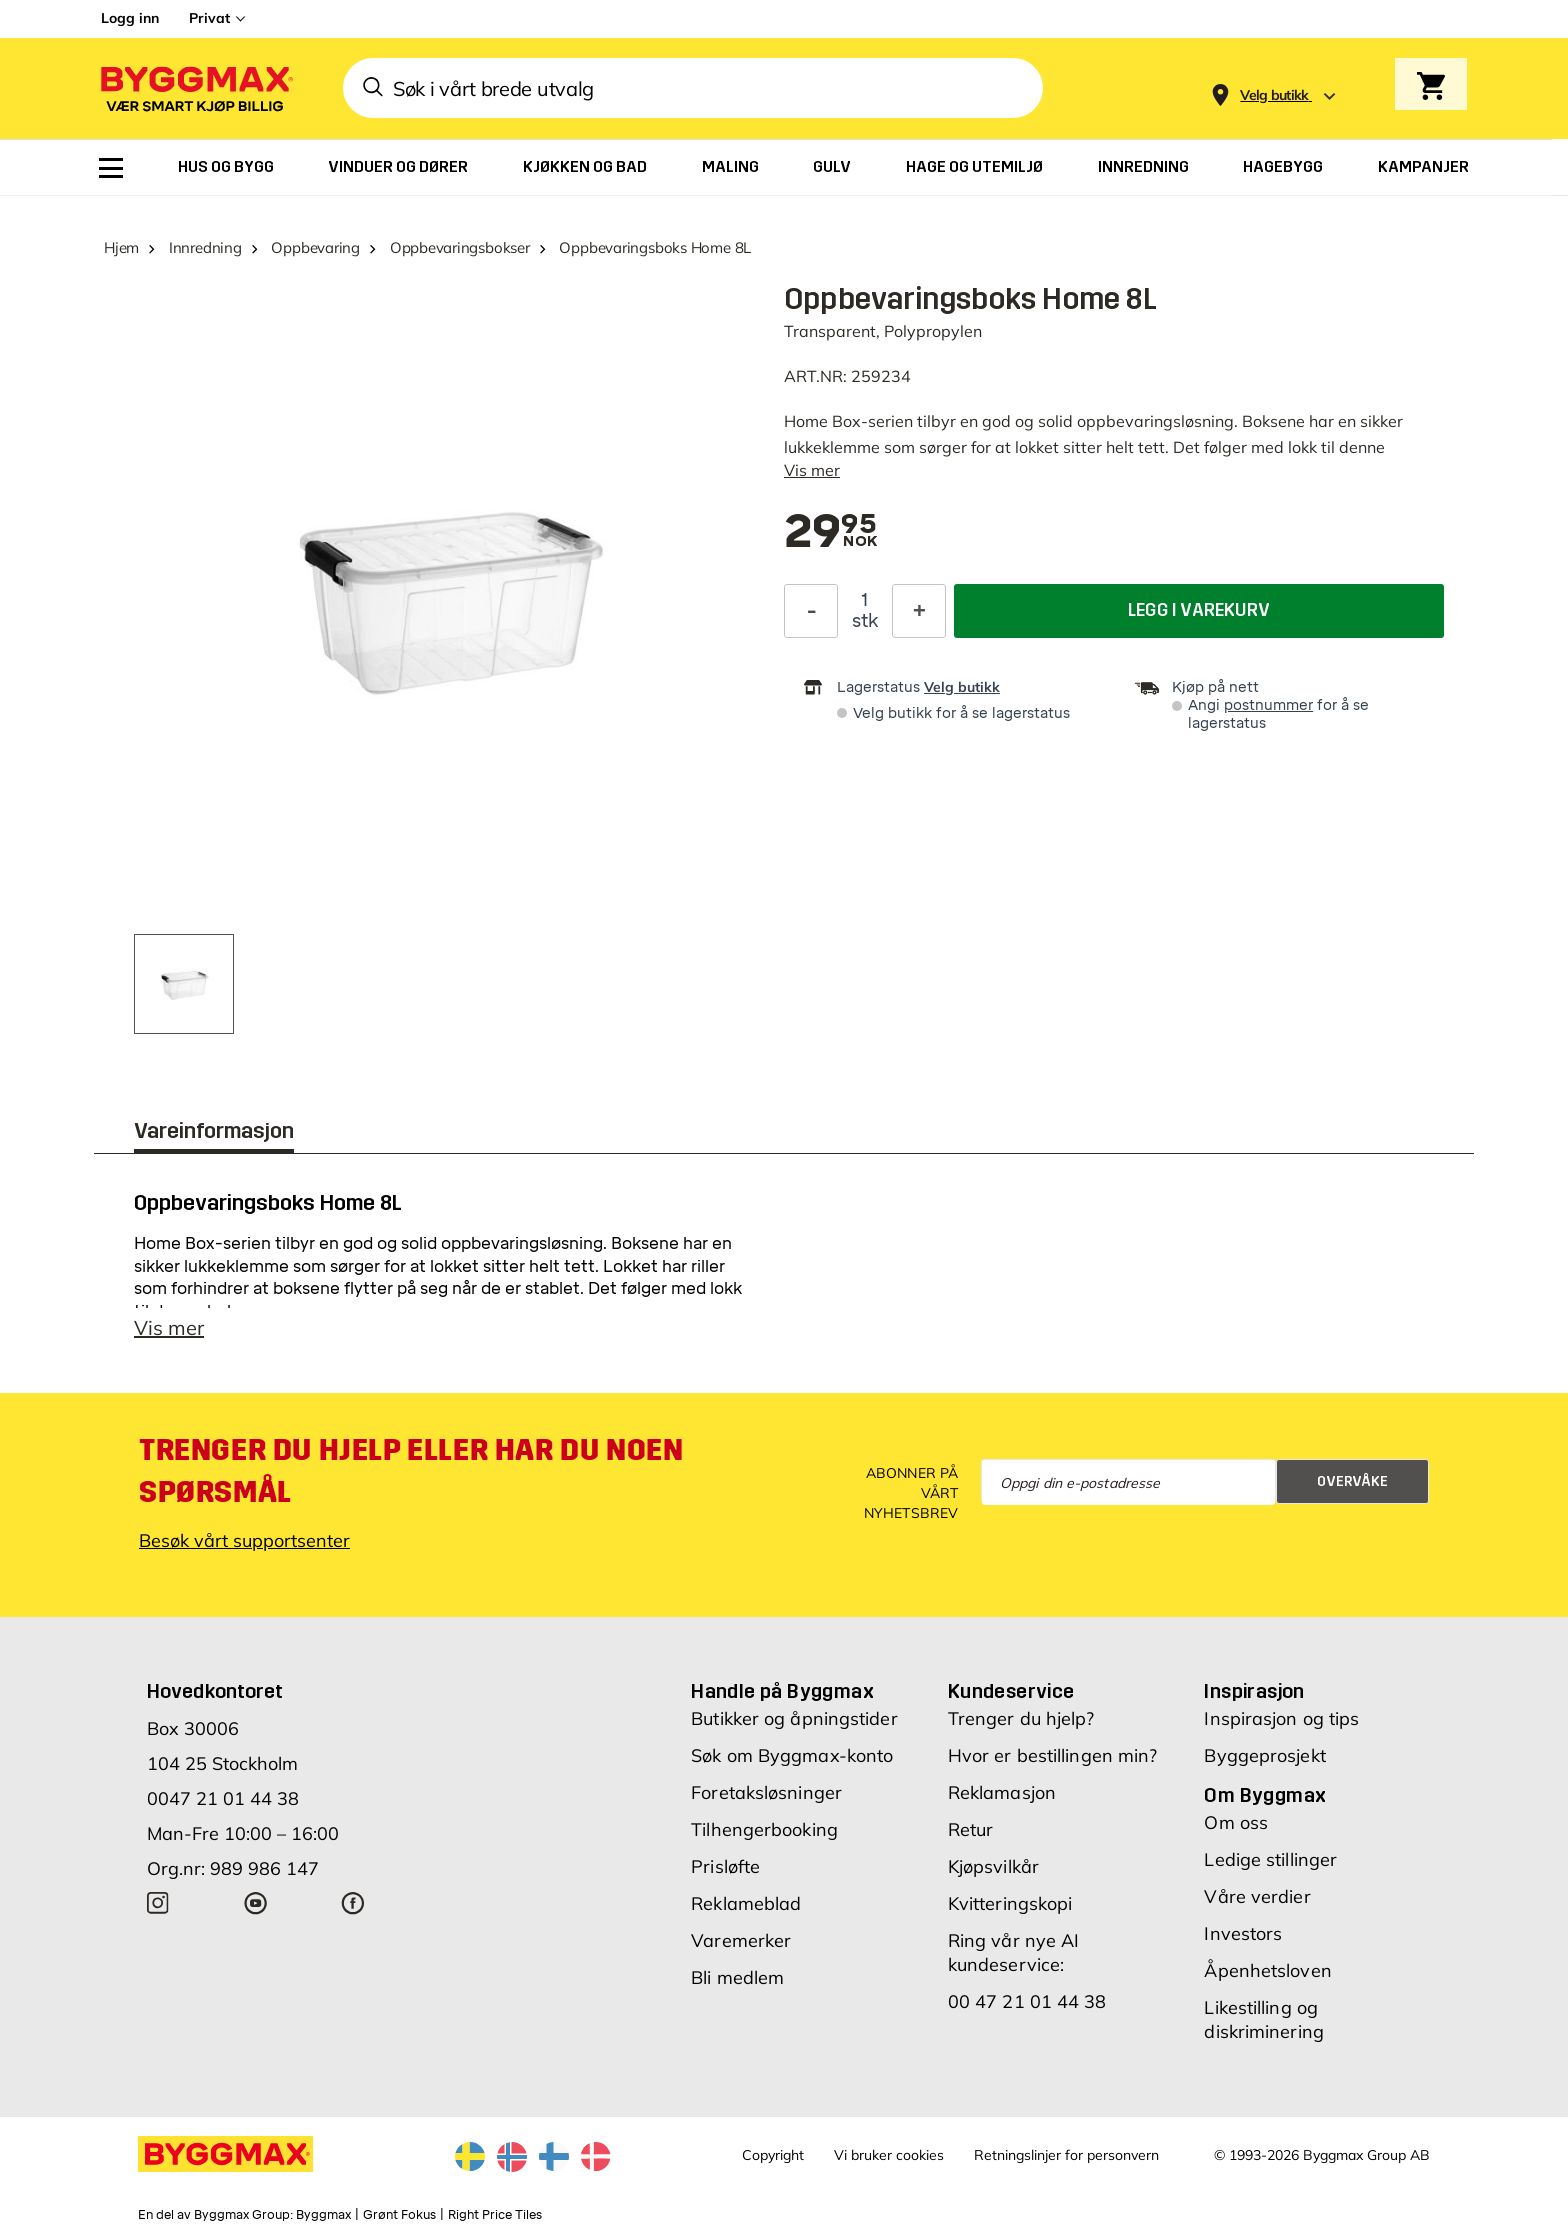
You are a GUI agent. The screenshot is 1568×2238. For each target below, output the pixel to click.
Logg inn (130, 18)
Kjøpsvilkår (993, 1866)
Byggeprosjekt (1264, 1755)
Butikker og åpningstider (794, 1718)
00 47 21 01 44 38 (1027, 2001)
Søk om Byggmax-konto (792, 1755)
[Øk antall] (919, 611)
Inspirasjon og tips (1281, 1718)
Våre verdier (1257, 1896)
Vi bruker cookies (889, 2155)
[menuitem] (111, 168)
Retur (971, 1829)
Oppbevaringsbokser (460, 247)
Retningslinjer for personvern (1066, 2155)
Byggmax (323, 2215)
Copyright (773, 2155)
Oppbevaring (315, 247)
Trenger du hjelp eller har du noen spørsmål (411, 1471)
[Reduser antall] (811, 611)
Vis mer (812, 470)
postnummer (1268, 705)
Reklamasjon (1002, 1792)
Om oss (1236, 1822)
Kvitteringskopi (1010, 1903)
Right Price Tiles (495, 2215)
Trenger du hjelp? (1021, 1718)
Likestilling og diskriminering (1263, 2019)
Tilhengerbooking (764, 1829)
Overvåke (1352, 1481)
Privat (209, 18)
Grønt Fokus (399, 2215)
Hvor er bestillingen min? (1053, 1755)
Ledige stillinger (1270, 1859)
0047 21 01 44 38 (223, 1798)
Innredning (205, 247)
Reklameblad (746, 1903)
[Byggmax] (195, 88)
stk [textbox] (865, 621)
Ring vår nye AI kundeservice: (1014, 1952)
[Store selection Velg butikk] (1274, 95)
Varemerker (741, 1940)
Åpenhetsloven (1267, 1970)
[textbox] (830, 533)
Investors (1243, 1933)
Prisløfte (725, 1866)
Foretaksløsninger (766, 1792)
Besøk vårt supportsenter (244, 1540)
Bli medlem (737, 1977)
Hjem (121, 247)
